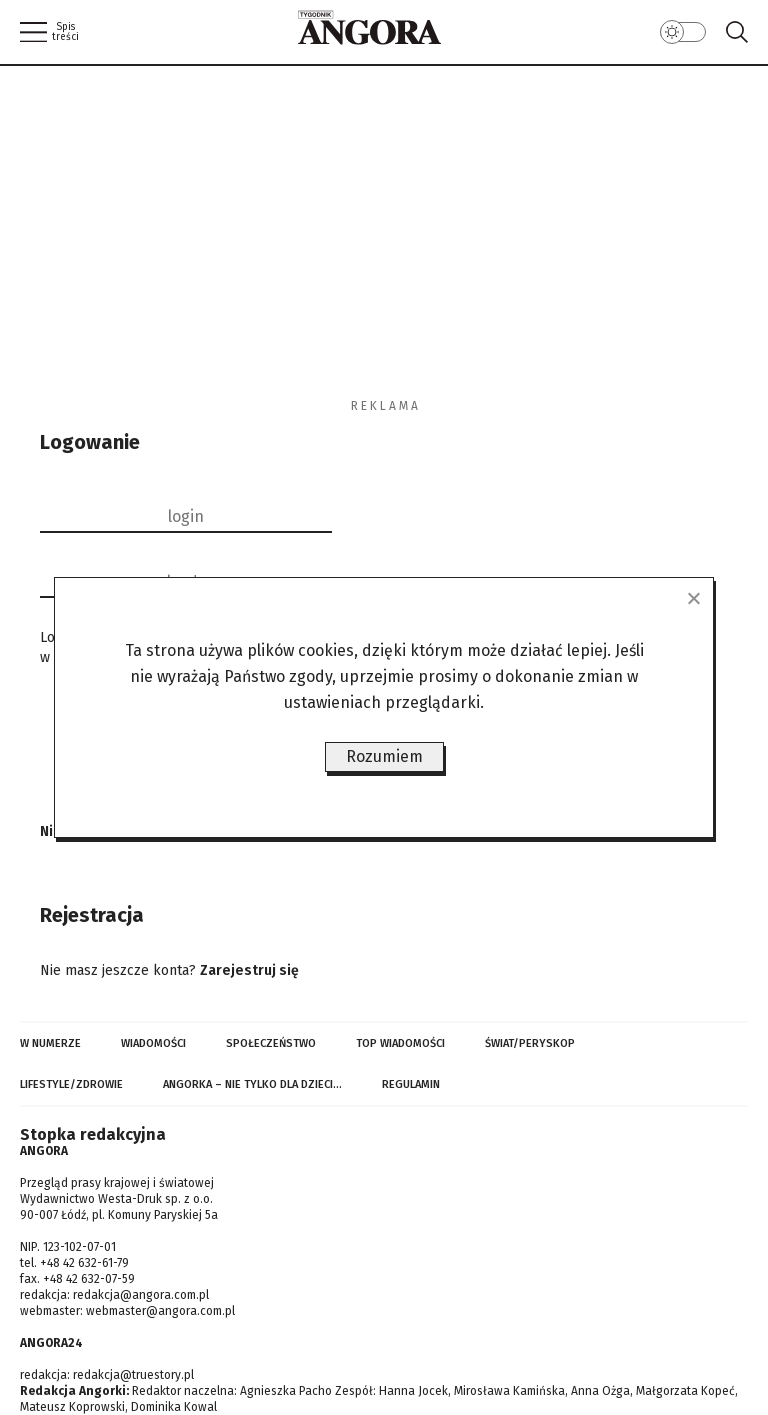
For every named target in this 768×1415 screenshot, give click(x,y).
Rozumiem (384, 756)
